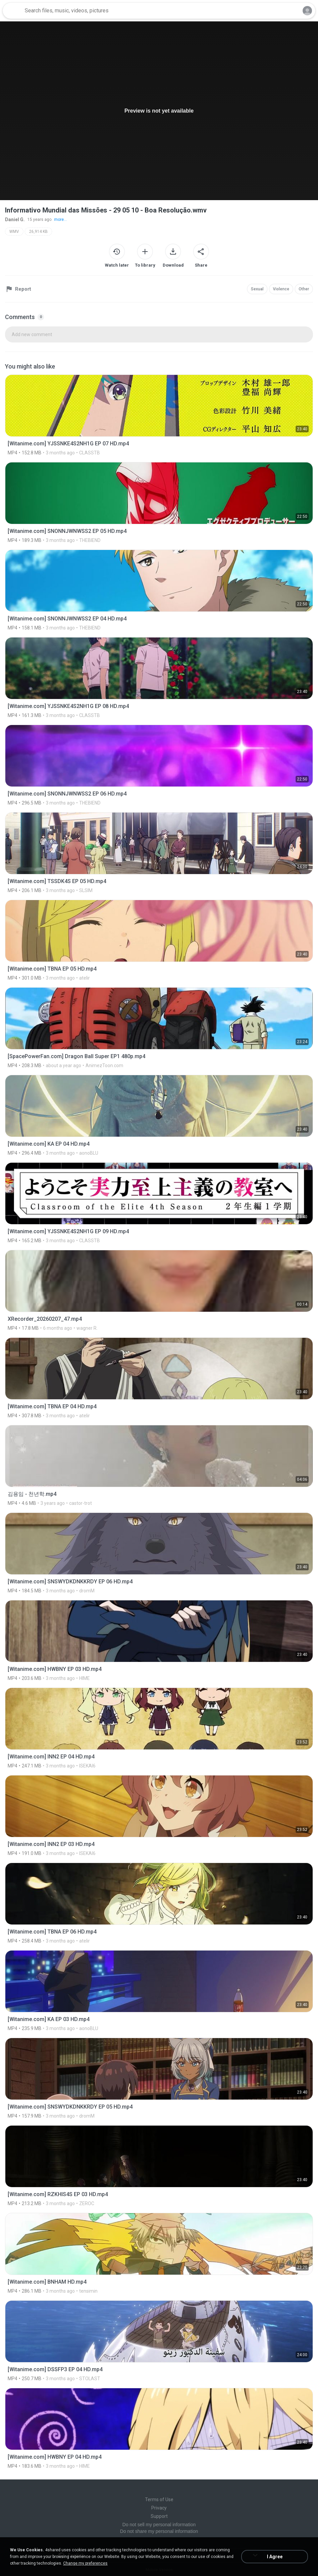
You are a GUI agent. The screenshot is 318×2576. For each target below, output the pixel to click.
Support (159, 2516)
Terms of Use (159, 2499)
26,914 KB (38, 231)
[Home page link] (13, 11)
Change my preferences (85, 2563)
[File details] (159, 415)
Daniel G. (15, 219)
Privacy (159, 2508)
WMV (14, 231)
